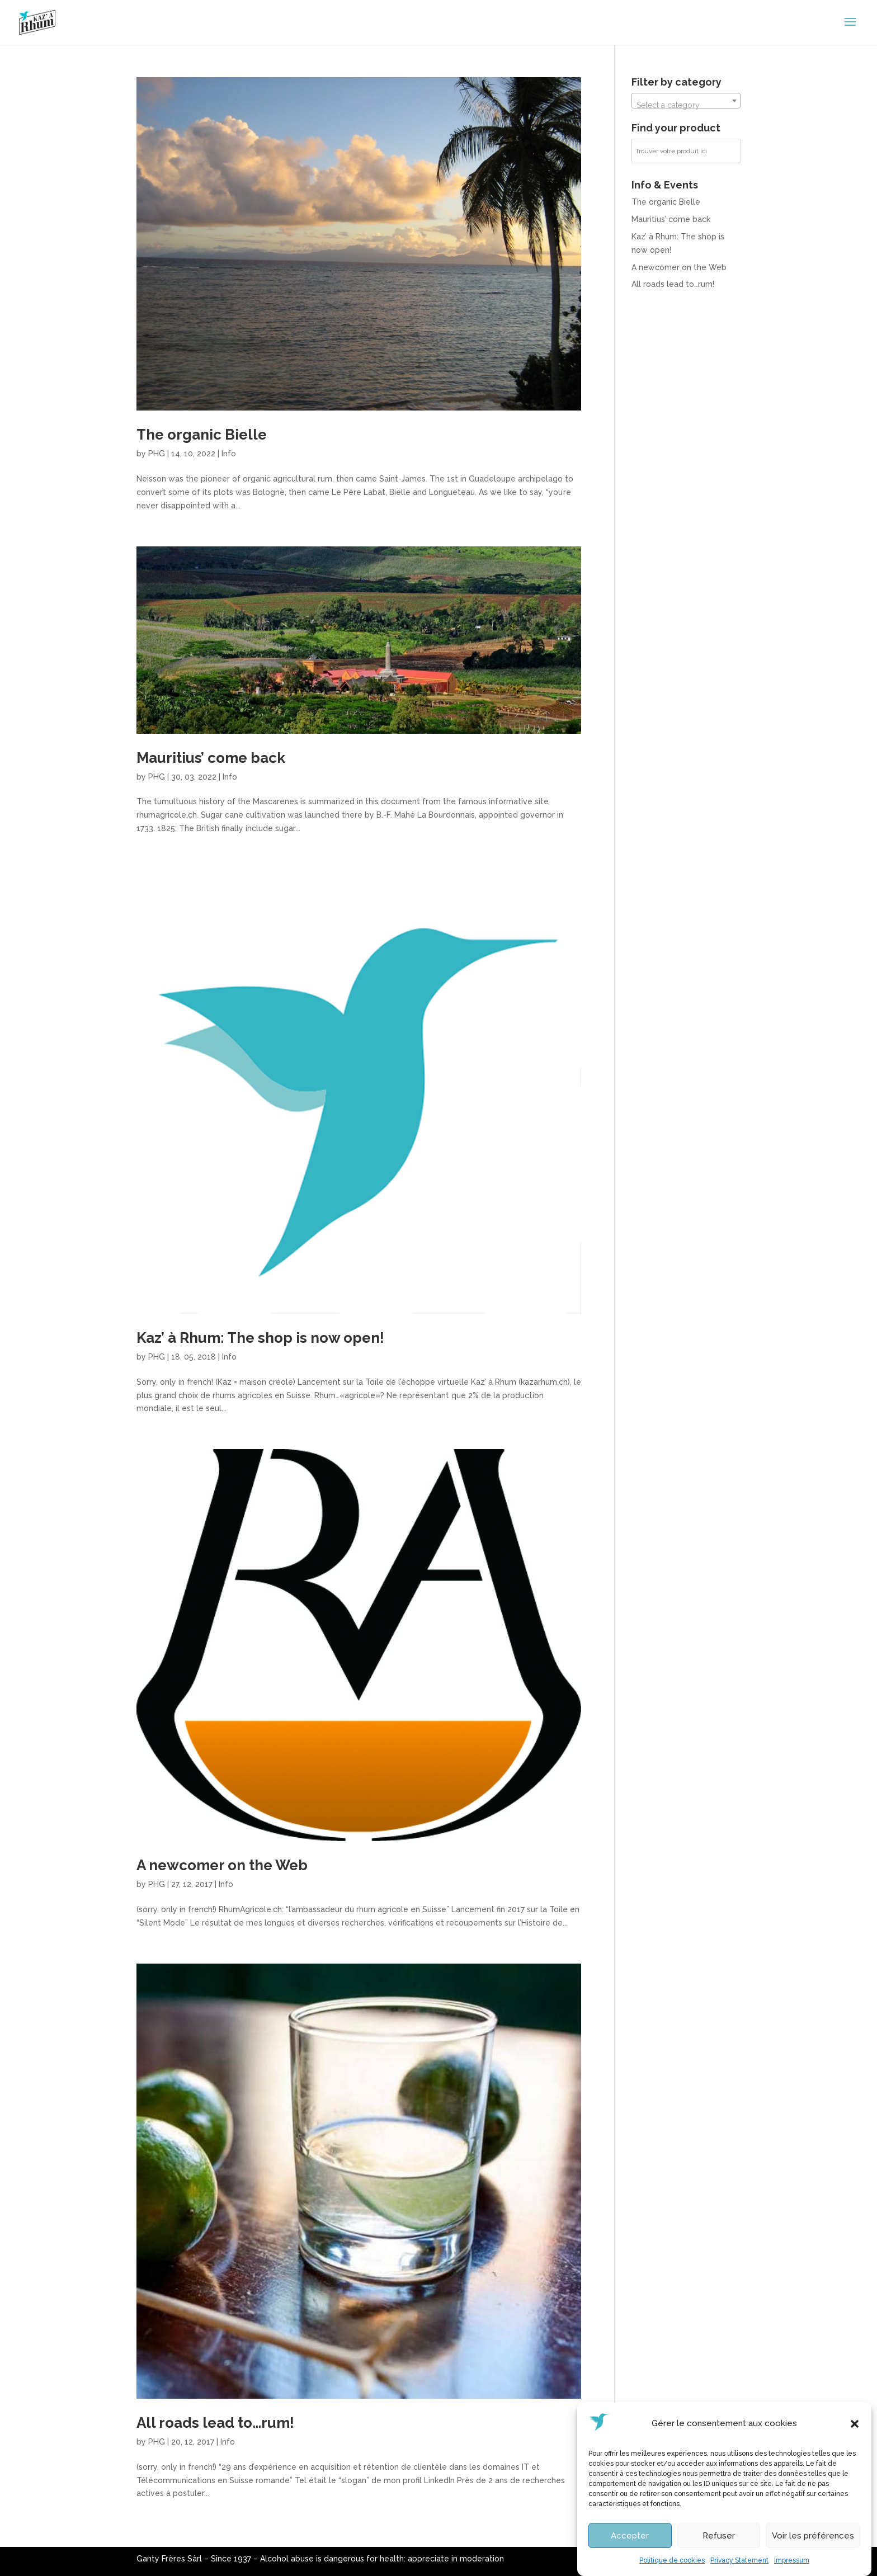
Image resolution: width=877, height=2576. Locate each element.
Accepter (630, 2537)
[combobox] (686, 100)
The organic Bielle (201, 434)
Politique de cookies (672, 2562)
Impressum (791, 2562)
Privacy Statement (739, 2562)
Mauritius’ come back (210, 757)
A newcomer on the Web (222, 1865)
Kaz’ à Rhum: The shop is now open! (260, 1337)
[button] (854, 2425)
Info (228, 453)
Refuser (718, 2537)
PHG (156, 453)
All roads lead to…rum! (215, 2422)
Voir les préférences (813, 2537)
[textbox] (686, 105)
